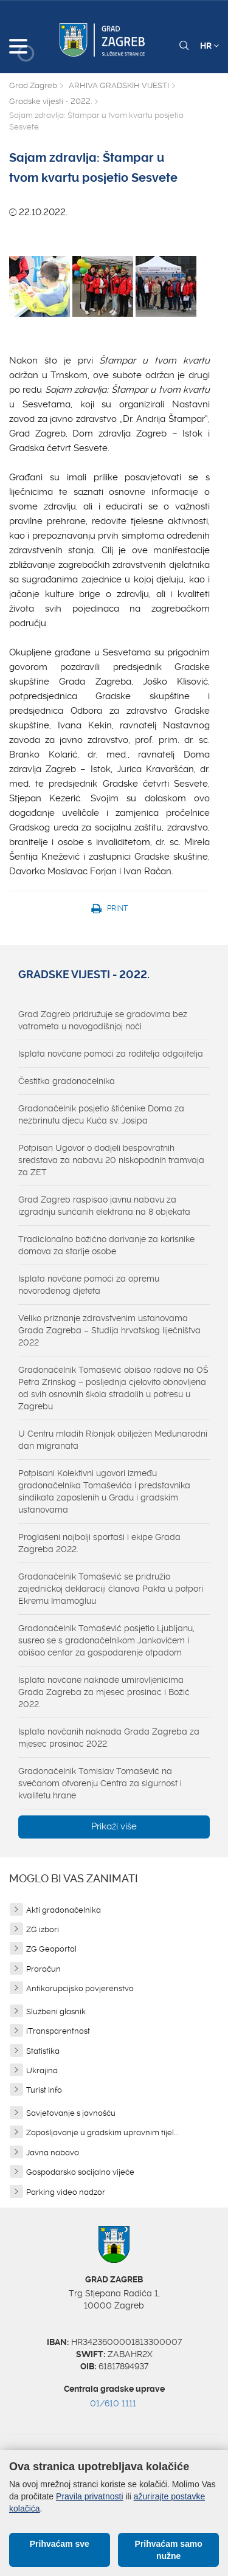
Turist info (44, 2089)
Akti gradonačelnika (63, 1910)
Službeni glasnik (56, 2011)
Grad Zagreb (33, 85)
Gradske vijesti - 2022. (50, 101)
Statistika (43, 2051)
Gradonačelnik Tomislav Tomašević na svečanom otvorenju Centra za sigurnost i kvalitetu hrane (100, 1783)
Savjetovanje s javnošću (71, 2113)
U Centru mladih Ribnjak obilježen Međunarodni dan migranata (112, 1440)
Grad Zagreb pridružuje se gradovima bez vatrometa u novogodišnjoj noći (102, 1020)
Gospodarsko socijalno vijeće (80, 2172)
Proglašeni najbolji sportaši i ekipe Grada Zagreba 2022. (99, 1543)
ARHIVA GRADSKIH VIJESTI (119, 85)
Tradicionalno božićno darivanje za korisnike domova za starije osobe (106, 1245)
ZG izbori (42, 1929)
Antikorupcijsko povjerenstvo (80, 1988)
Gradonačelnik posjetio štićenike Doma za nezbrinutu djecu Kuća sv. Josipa (101, 1114)
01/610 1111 (113, 2403)
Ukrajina (42, 2070)
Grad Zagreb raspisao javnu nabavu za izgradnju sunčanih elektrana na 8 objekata (104, 1206)
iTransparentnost (58, 2031)
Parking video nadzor (65, 2192)
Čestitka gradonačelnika (66, 1081)
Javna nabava (52, 2152)
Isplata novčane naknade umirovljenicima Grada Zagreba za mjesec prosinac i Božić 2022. (104, 1692)
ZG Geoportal (51, 1948)
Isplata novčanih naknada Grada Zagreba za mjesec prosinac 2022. (108, 1738)
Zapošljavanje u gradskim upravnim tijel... (102, 2132)
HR (209, 45)
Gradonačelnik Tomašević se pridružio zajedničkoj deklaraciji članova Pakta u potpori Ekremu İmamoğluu (110, 1589)
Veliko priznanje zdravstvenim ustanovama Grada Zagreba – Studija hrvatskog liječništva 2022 (109, 1330)
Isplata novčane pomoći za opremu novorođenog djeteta (88, 1285)
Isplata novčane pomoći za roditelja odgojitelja (110, 1053)
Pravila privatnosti (89, 2496)
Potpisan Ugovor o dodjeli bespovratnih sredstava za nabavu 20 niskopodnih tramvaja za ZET (111, 1160)
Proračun (43, 1968)
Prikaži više (114, 1826)
